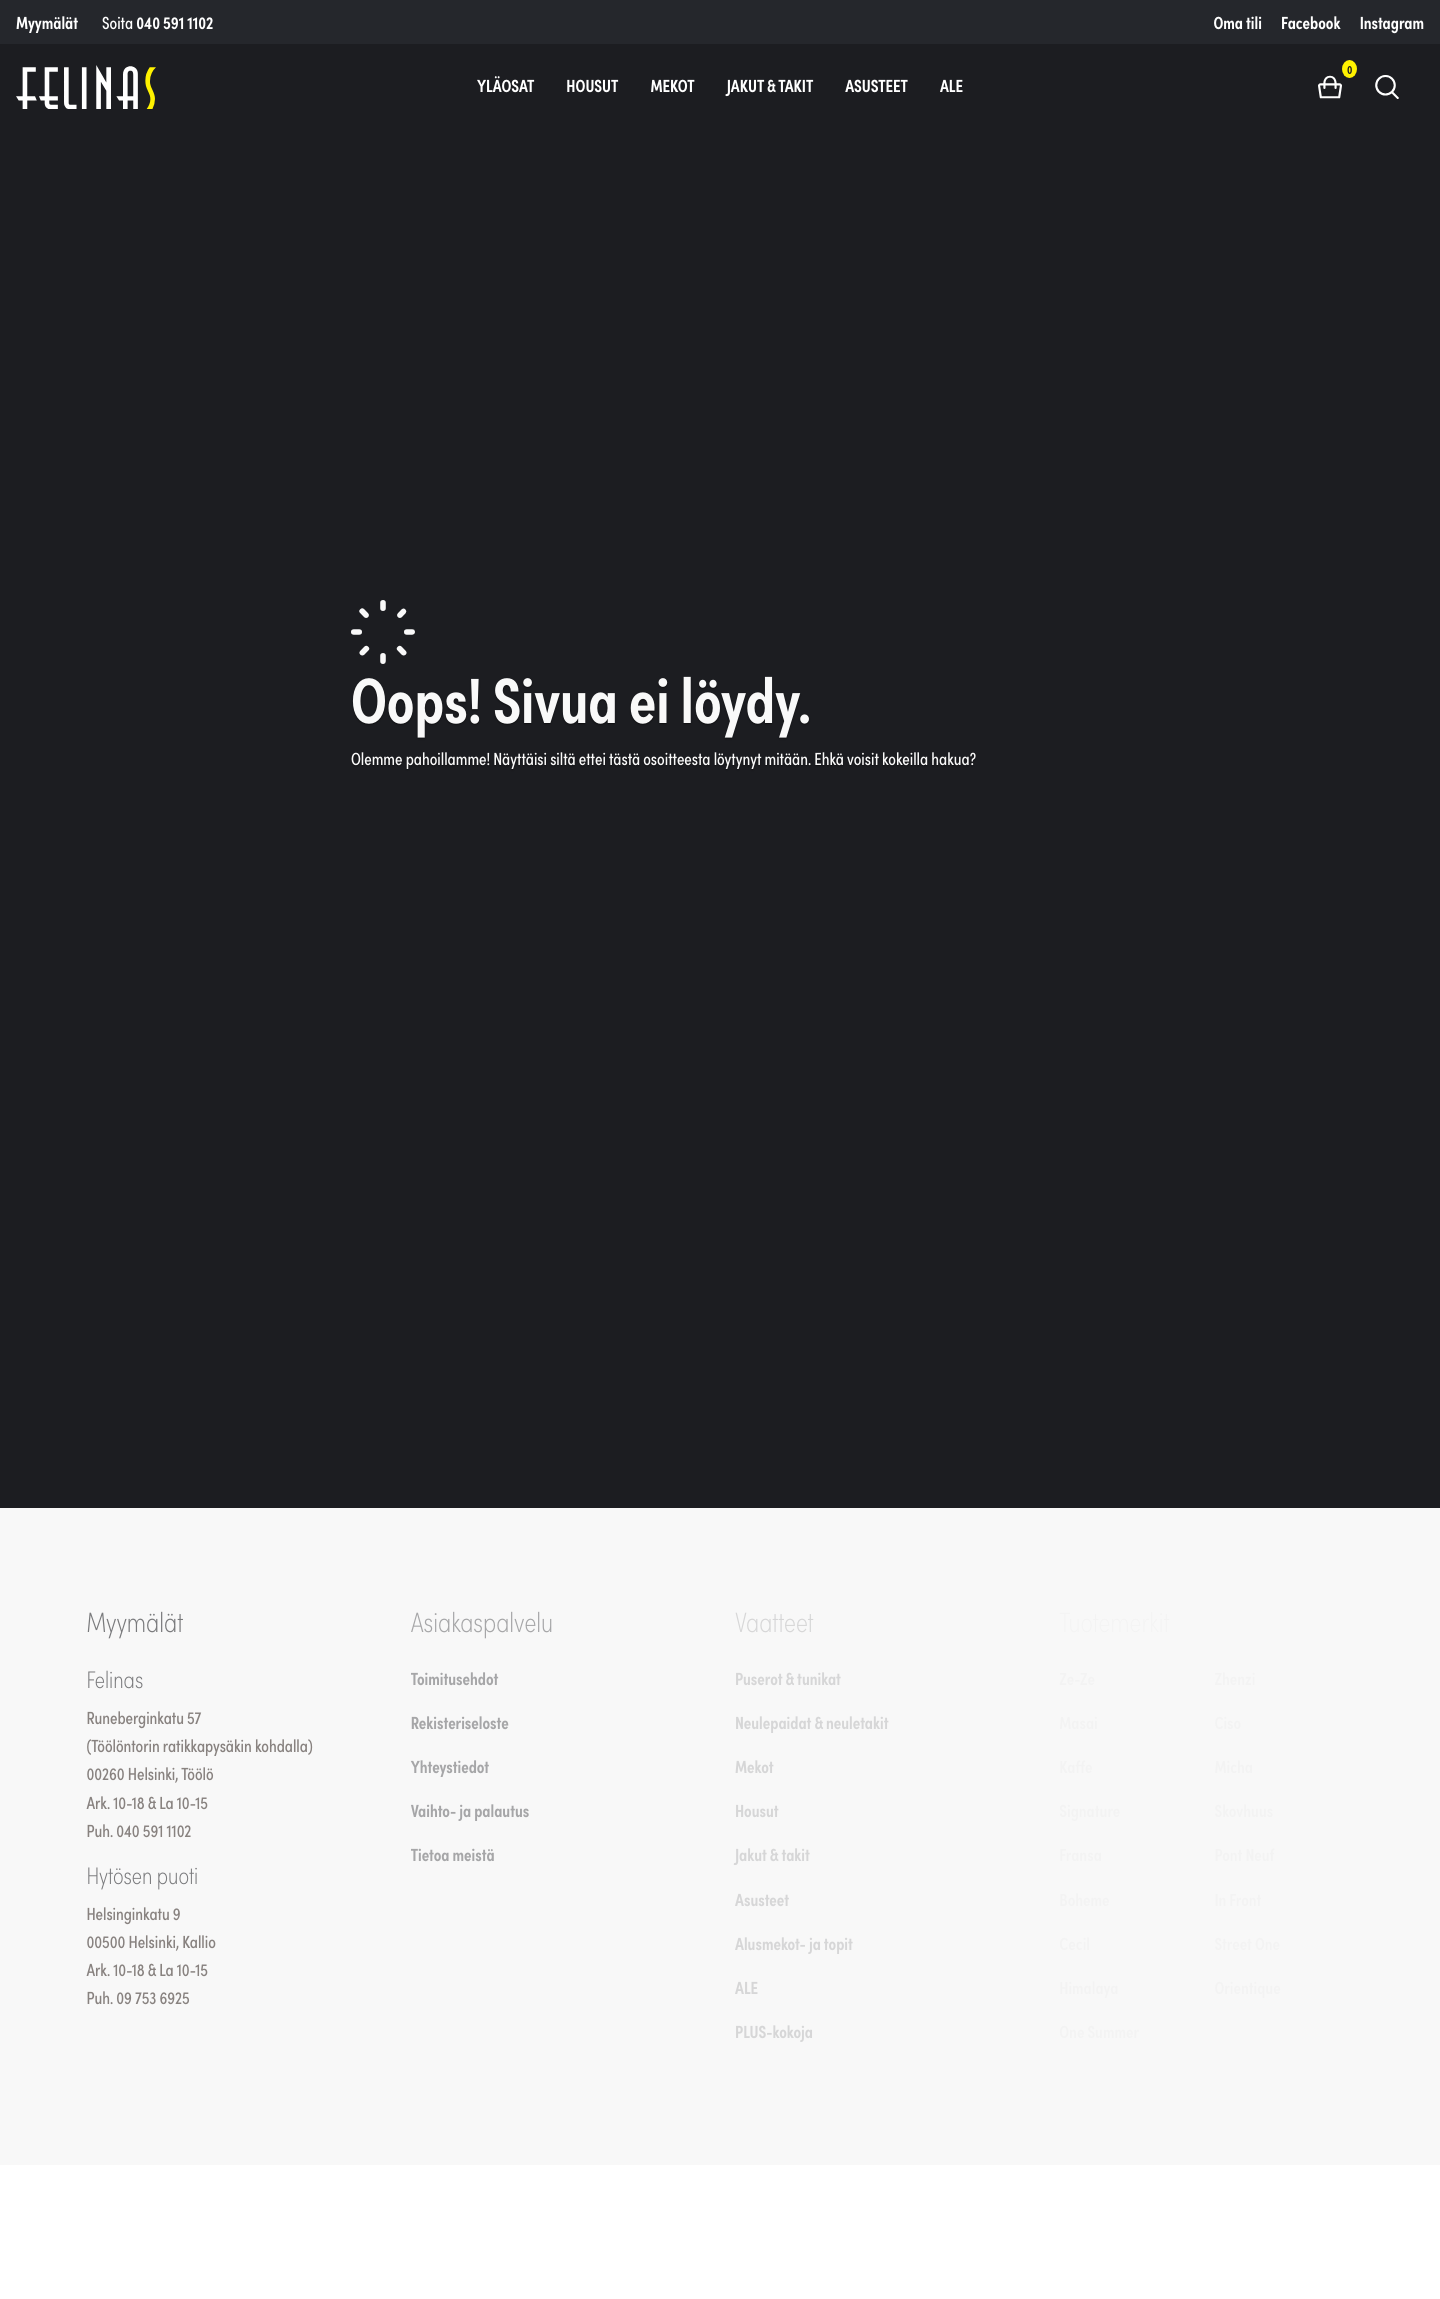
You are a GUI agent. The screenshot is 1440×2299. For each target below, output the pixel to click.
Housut (592, 85)
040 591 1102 (174, 22)
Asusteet (876, 85)
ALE (951, 85)
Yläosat (505, 85)
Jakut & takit (770, 85)
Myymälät (47, 22)
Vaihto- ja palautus (470, 1810)
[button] (1337, 86)
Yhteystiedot (450, 1766)
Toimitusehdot (455, 1678)
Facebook (1310, 22)
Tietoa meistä (453, 1854)
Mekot (672, 85)
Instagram (1392, 22)
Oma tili (1238, 22)
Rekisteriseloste (460, 1722)
